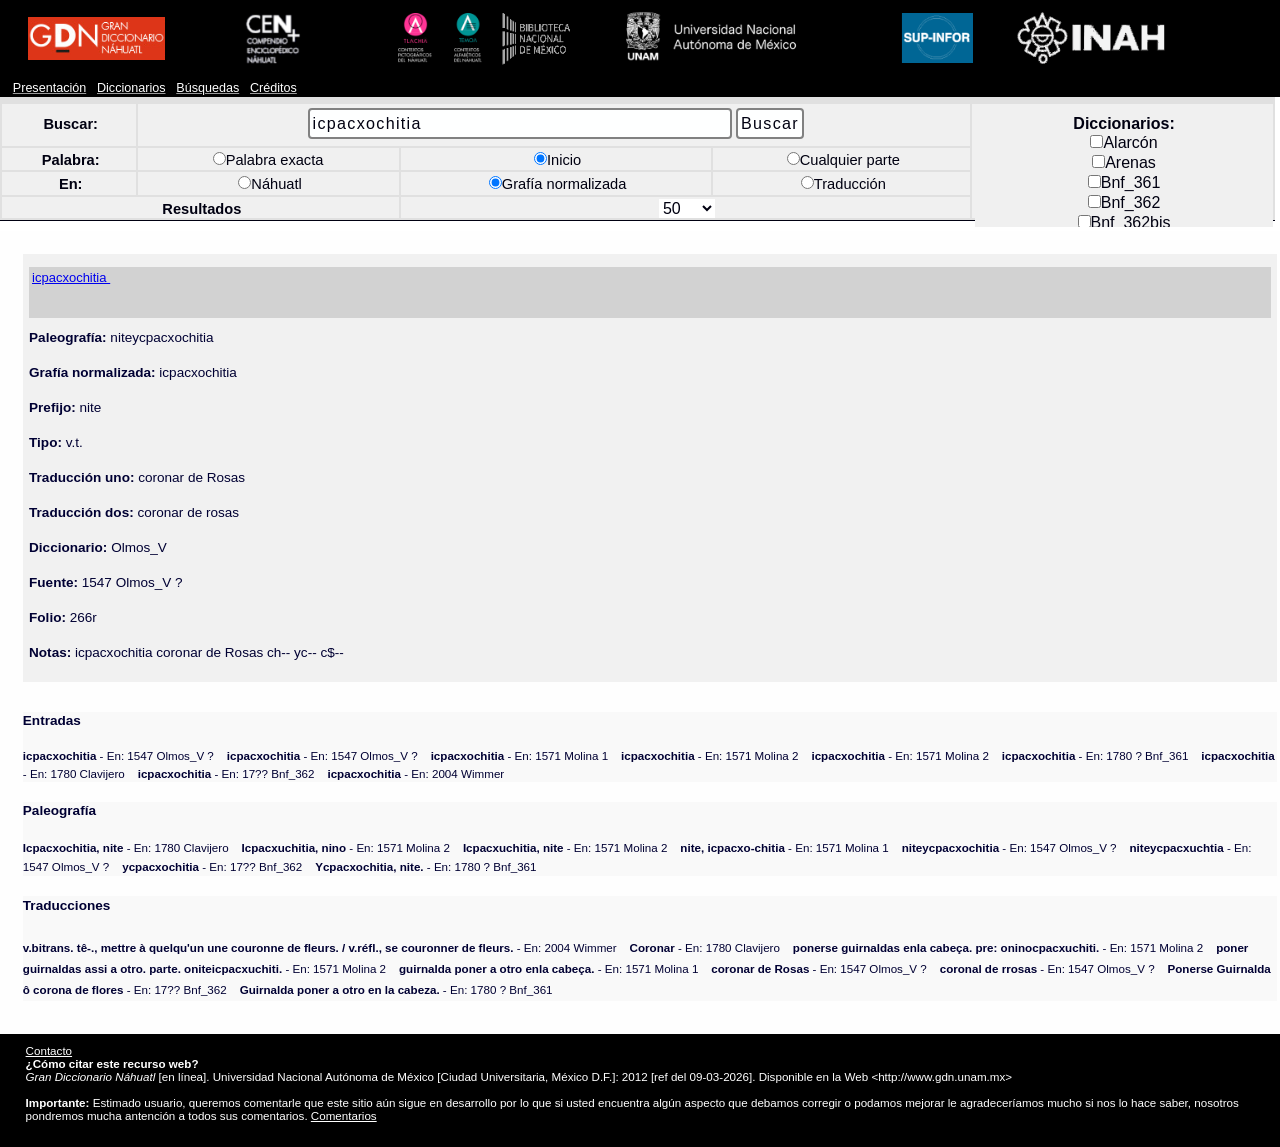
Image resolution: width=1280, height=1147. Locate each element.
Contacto (49, 1050)
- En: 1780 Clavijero (126, 847)
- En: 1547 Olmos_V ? (118, 755)
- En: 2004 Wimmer (415, 773)
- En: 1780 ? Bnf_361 (1095, 755)
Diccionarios (131, 88)
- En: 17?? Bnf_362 (226, 773)
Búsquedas (207, 88)
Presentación (49, 88)
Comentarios (344, 1115)
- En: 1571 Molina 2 (709, 755)
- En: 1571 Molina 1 (519, 755)
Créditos (273, 88)
